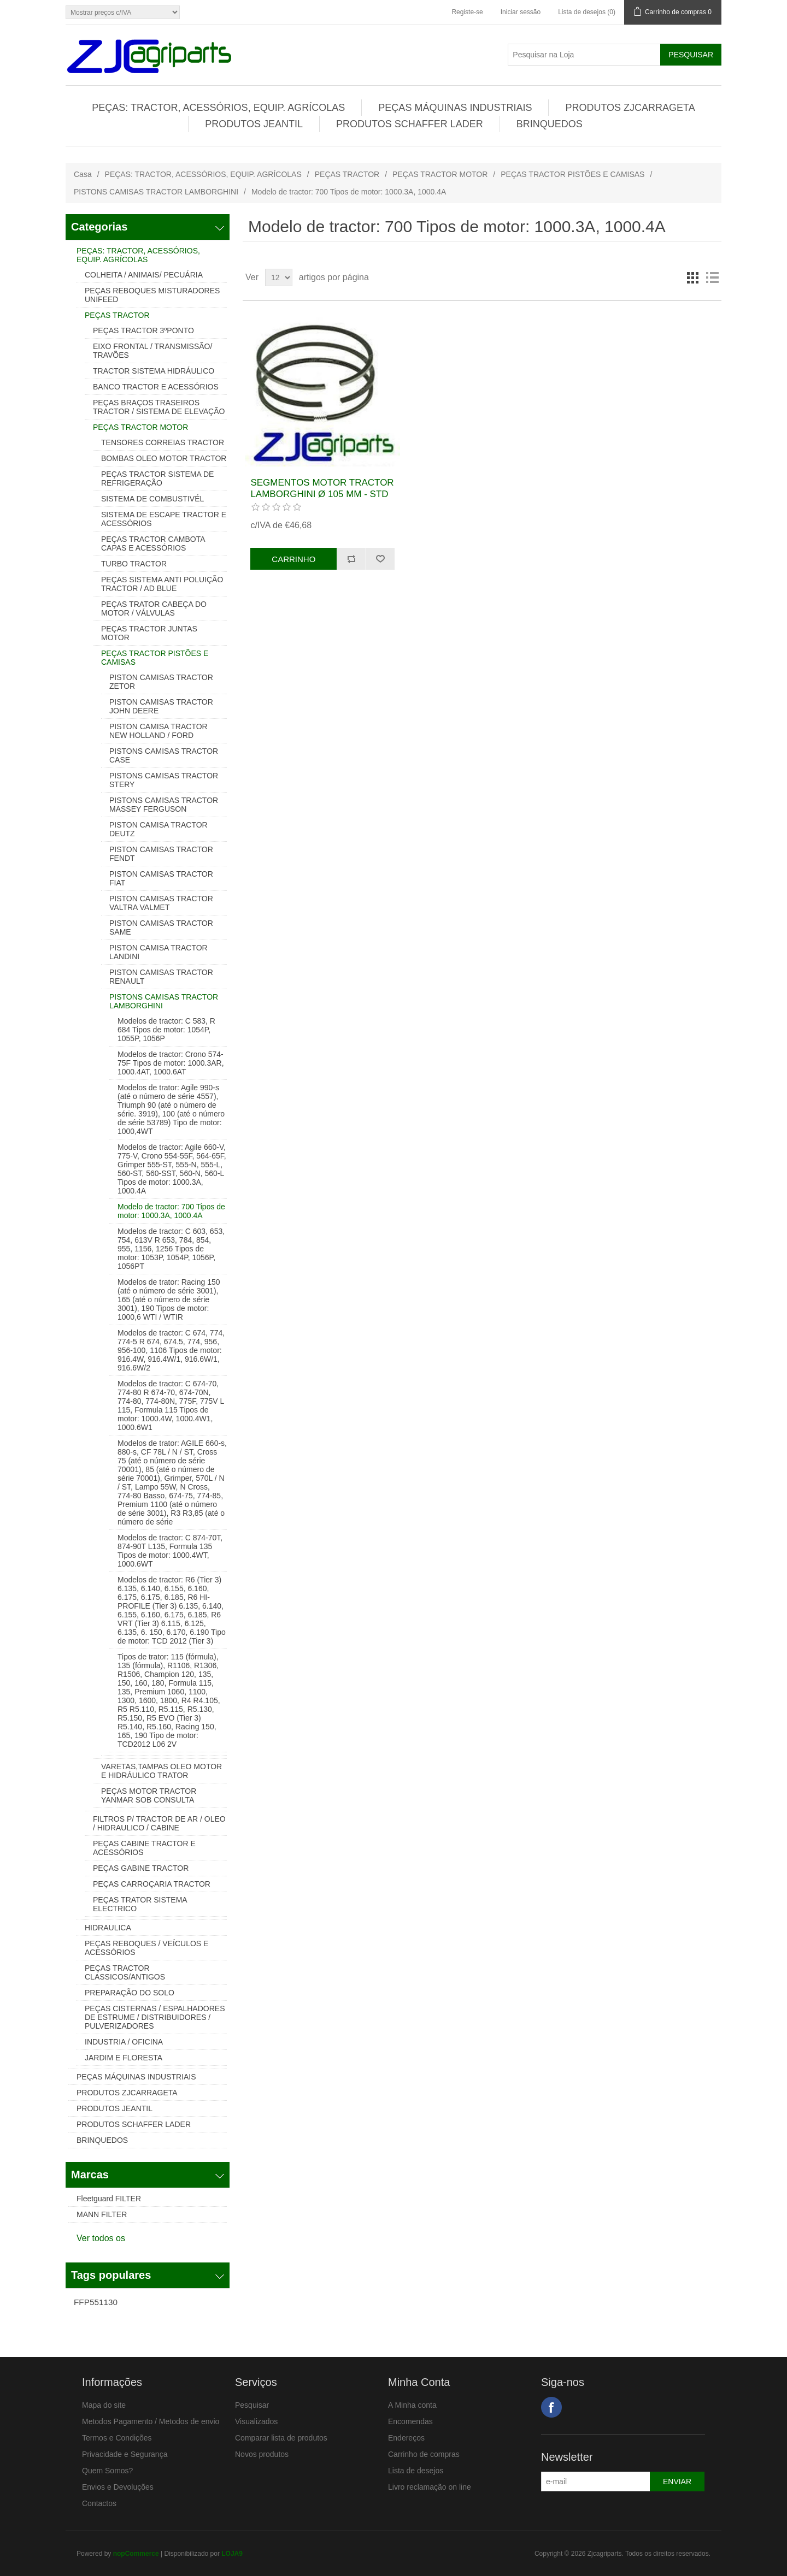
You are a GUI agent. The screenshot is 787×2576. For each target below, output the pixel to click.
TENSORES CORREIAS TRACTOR (162, 442)
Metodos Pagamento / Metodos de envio (150, 2421)
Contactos (99, 2503)
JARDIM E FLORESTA (123, 2057)
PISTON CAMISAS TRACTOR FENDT (161, 853)
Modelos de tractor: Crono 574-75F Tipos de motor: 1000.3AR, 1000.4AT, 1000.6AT (171, 1063)
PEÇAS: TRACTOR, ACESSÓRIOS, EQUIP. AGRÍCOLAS (218, 107)
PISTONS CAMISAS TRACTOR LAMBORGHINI (156, 191)
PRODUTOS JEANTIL (254, 124)
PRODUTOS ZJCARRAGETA (630, 107)
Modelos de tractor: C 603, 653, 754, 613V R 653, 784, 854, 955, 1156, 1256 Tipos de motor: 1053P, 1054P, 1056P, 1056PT (171, 1249)
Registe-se (467, 12)
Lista (712, 277)
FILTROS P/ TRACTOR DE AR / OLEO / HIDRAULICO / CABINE (159, 1823)
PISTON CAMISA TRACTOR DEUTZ (158, 829)
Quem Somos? (107, 2470)
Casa (83, 174)
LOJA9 (232, 2553)
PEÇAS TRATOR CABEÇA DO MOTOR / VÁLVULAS (154, 608)
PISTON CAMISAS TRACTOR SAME (161, 927)
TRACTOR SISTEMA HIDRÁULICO (153, 371)
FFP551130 (96, 2302)
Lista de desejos (415, 2470)
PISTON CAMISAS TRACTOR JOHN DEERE (161, 706)
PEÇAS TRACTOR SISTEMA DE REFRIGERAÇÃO (157, 478)
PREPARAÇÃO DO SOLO (129, 1992)
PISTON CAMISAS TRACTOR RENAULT (161, 976)
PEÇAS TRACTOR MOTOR (440, 174)
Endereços (406, 2437)
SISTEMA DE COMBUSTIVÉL (152, 498)
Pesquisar (252, 2405)
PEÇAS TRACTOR (347, 174)
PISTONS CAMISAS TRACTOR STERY (163, 780)
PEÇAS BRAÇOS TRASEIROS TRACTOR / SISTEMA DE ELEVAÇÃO (159, 407)
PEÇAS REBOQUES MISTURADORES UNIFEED (152, 295)
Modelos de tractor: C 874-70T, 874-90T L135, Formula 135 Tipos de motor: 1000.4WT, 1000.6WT (170, 1550)
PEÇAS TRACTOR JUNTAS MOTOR (149, 633)
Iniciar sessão (521, 12)
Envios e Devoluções (118, 2487)
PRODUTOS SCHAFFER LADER (409, 124)
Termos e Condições (117, 2437)
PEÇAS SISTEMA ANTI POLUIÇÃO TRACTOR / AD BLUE (162, 584)
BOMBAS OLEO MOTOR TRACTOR (163, 458)
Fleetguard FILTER (109, 2198)
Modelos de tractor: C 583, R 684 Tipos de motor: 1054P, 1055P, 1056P (166, 1030)
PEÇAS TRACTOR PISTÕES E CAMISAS (572, 174)
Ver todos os (101, 2238)
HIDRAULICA (108, 1927)
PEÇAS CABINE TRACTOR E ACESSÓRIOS (144, 1848)
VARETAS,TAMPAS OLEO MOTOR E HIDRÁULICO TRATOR (161, 1771)
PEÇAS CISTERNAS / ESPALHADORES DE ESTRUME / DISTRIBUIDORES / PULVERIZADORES (155, 2017)
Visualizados (256, 2421)
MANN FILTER (102, 2214)
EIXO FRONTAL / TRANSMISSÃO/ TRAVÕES (152, 350)
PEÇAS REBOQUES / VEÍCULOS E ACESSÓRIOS (146, 1948)
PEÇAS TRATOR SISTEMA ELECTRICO (140, 1904)
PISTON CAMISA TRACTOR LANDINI (158, 952)
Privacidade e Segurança (124, 2454)
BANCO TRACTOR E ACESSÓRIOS (156, 386)
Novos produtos (262, 2454)
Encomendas (410, 2421)
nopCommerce (136, 2553)
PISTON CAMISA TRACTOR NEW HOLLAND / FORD (158, 731)
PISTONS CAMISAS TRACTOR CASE (163, 755)
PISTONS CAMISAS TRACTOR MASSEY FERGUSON (163, 804)
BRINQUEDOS (549, 124)
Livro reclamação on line (429, 2487)
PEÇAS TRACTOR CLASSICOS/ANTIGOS (125, 1972)
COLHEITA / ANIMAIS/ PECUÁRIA (144, 274)
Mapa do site (104, 2405)
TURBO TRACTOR (134, 563)
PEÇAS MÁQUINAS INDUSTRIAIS (455, 107)
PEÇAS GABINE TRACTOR (141, 1868)
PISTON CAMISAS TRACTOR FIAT (161, 878)
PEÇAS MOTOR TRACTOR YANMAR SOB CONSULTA (148, 1795)
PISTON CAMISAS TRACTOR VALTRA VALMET (161, 903)
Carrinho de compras (424, 2454)
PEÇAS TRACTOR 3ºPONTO (143, 330)
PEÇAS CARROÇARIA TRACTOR (151, 1884)
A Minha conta (412, 2405)
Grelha (692, 277)
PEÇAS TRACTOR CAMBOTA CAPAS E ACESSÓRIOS (153, 543)
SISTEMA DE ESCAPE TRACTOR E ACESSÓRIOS (163, 519)
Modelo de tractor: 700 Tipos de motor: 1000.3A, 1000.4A (171, 1211)
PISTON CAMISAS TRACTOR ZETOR (161, 681)
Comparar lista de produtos (281, 2437)
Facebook (551, 2407)
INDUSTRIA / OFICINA (124, 2041)
